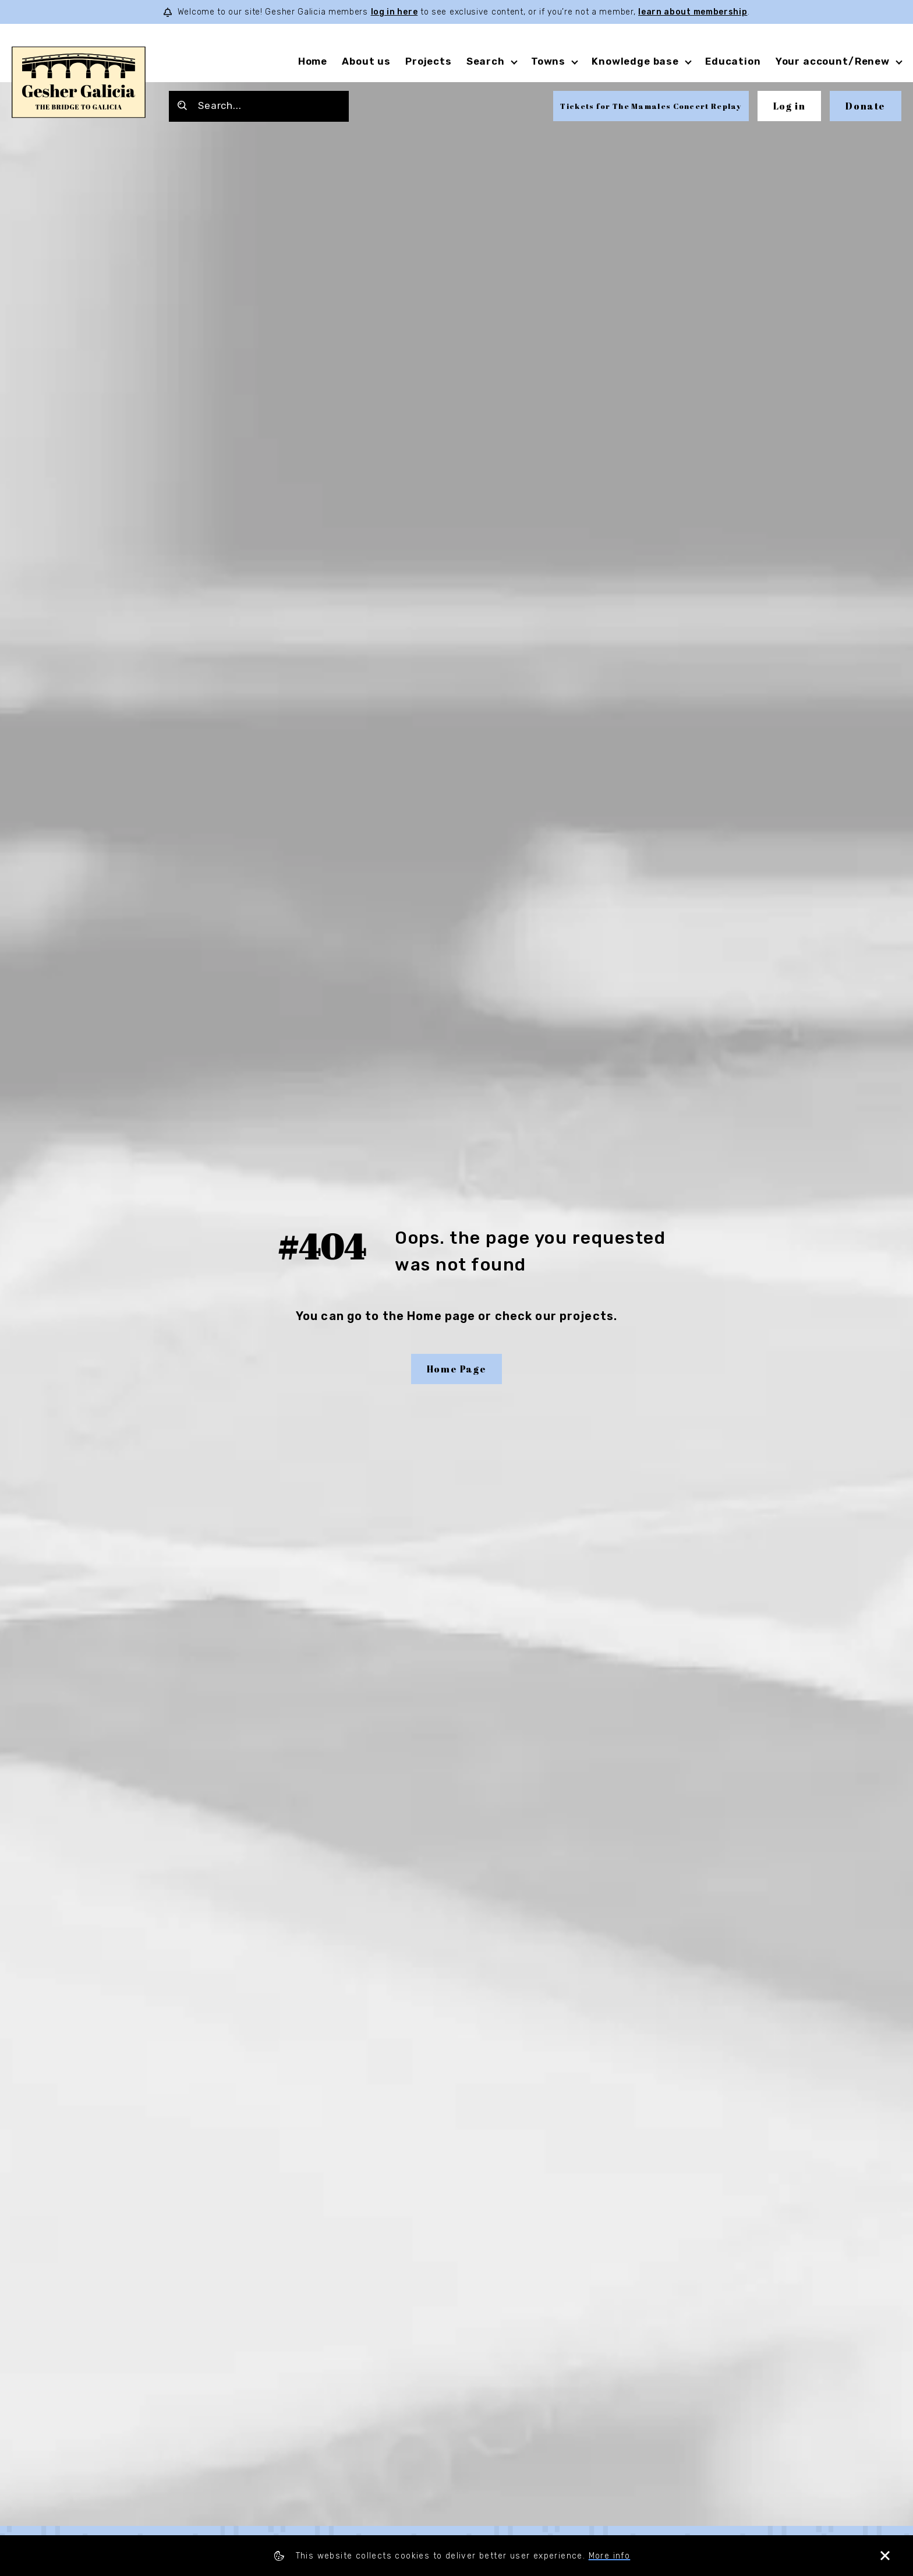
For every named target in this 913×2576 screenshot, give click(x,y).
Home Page (456, 1369)
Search (485, 61)
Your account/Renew (833, 61)
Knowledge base (635, 61)
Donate (865, 106)
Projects (428, 61)
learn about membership (692, 12)
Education (733, 61)
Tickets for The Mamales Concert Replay (650, 106)
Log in (789, 106)
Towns (548, 61)
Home (312, 61)
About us (366, 61)
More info (610, 2556)
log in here (394, 12)
